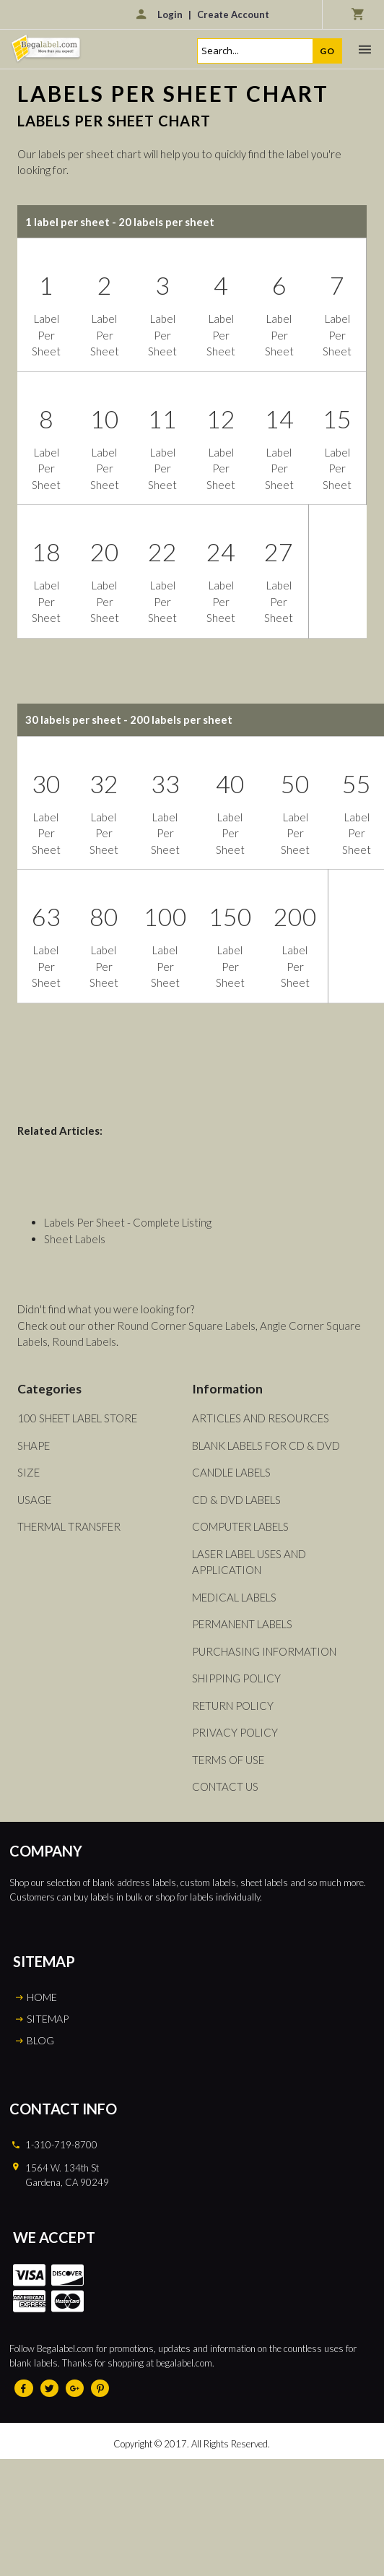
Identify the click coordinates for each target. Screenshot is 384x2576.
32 (104, 783)
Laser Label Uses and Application (249, 1562)
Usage (34, 1499)
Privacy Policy (235, 1732)
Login (170, 14)
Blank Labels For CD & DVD (266, 1445)
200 (295, 916)
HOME (42, 1997)
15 (337, 418)
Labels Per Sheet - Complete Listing (127, 1222)
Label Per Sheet (46, 335)
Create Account (233, 14)
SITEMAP (48, 2019)
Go (327, 51)
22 (162, 551)
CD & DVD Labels (236, 1499)
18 (46, 551)
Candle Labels (231, 1472)
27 (278, 551)
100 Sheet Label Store (77, 1418)
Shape (33, 1445)
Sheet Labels (74, 1238)
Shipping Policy (236, 1678)
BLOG (40, 2040)
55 (356, 783)
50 (295, 783)
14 (279, 418)
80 (104, 916)
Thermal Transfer (69, 1526)
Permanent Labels (242, 1623)
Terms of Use (228, 1759)
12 (220, 418)
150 (230, 916)
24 (220, 551)
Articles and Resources (260, 1418)
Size (28, 1472)
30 (46, 783)
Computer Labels (240, 1526)
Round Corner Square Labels (186, 1325)
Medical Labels (234, 1597)
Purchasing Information (264, 1651)
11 (162, 418)
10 (104, 418)
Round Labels (84, 1341)
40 (230, 783)
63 (46, 916)
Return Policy (233, 1705)
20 (104, 551)
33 (165, 783)
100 (165, 916)
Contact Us (225, 1786)
